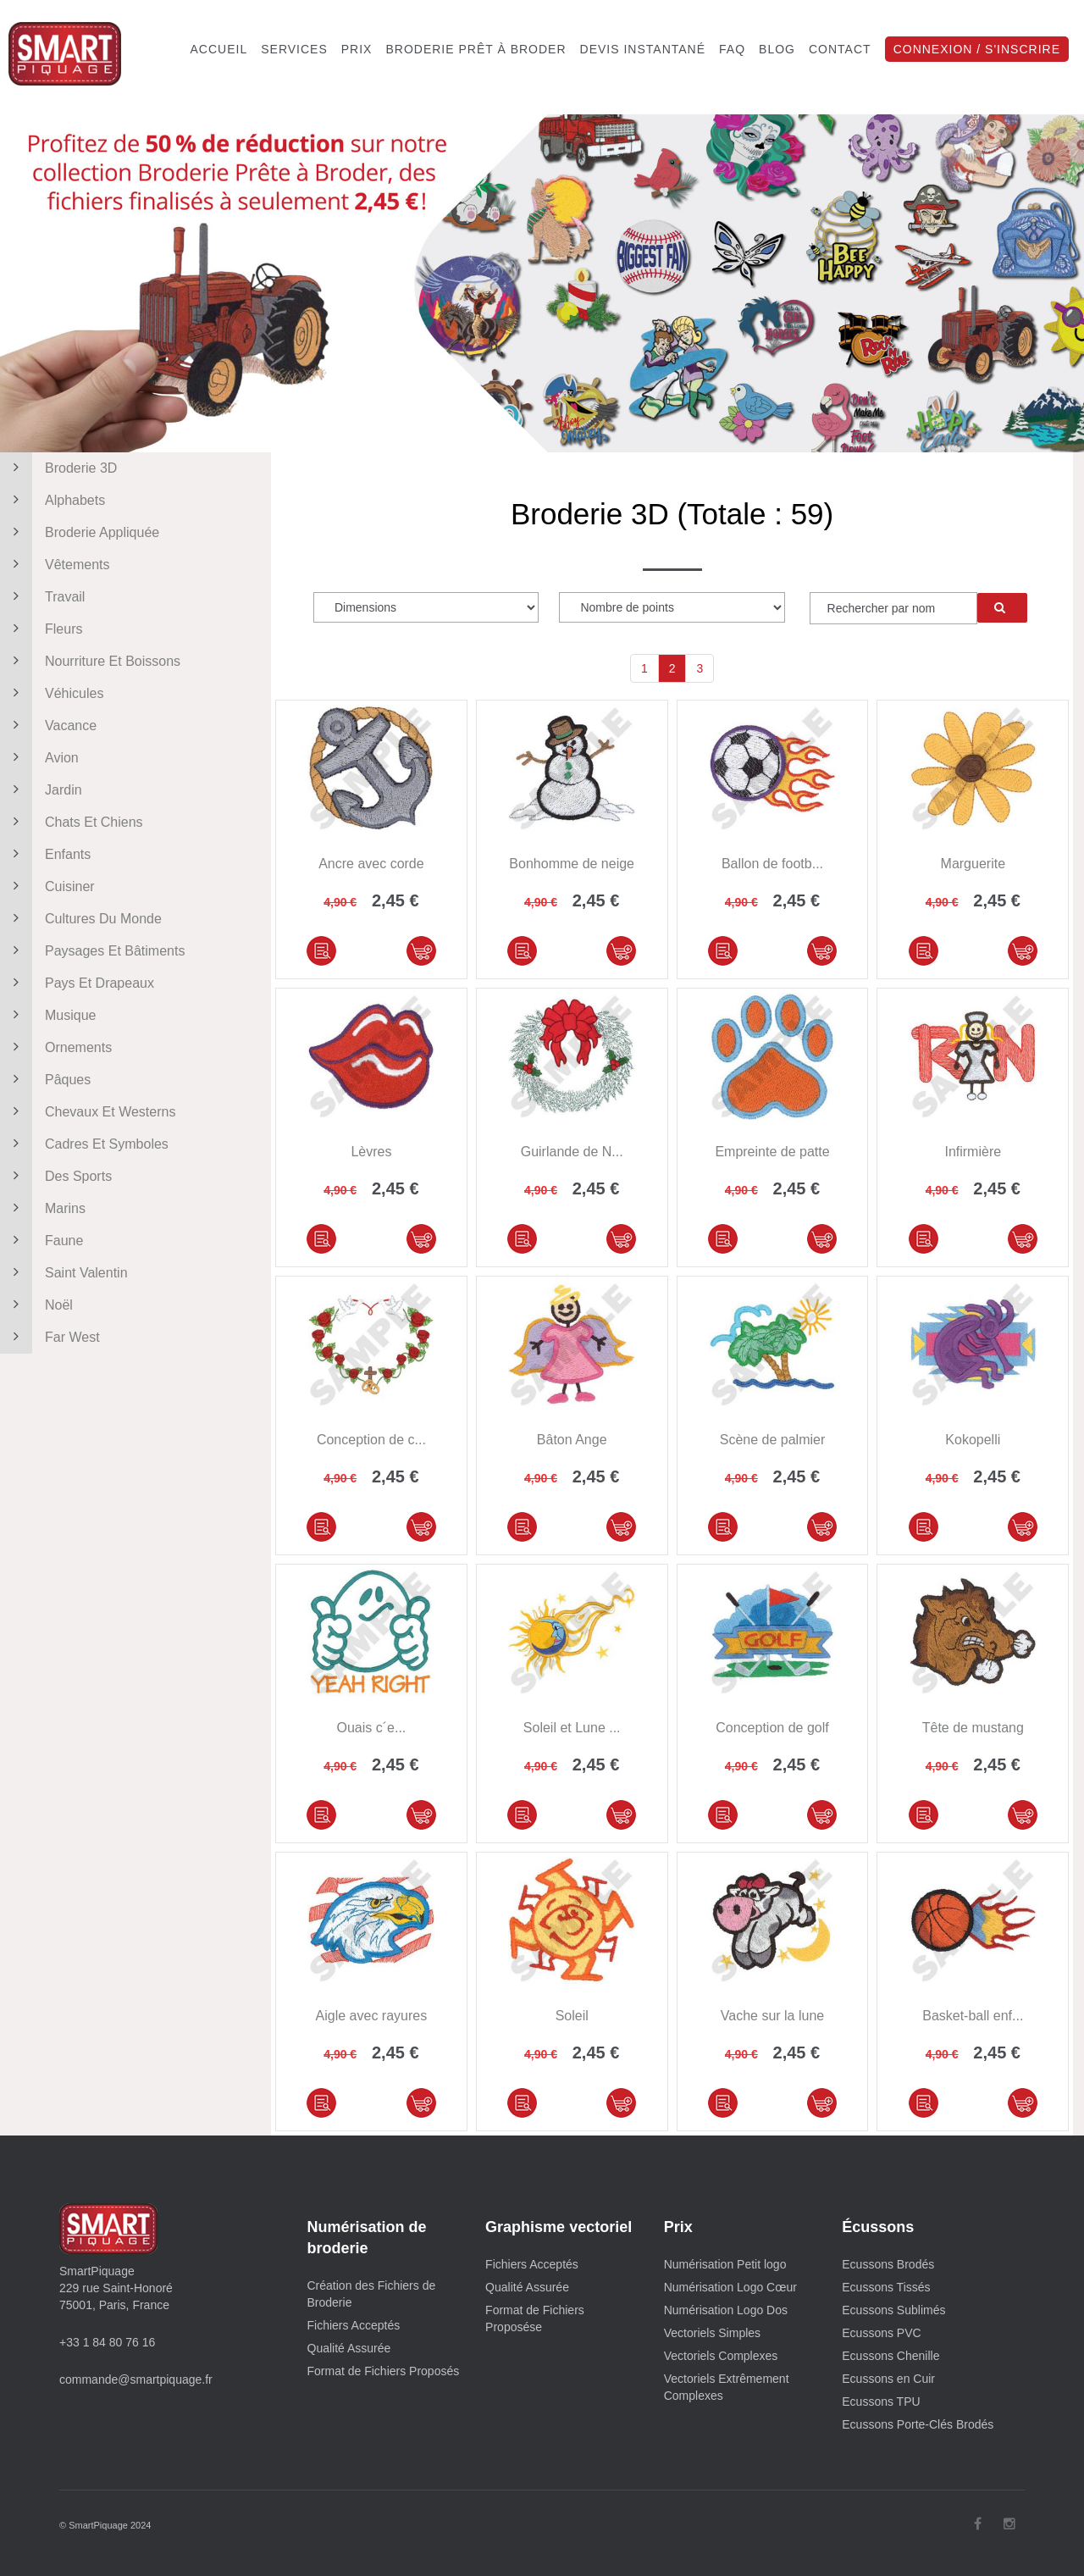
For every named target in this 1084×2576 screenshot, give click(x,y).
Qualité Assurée (349, 2348)
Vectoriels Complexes (721, 2356)
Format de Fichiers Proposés (383, 2371)
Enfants (45, 855)
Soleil (572, 2015)
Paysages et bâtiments (92, 951)
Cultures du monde (81, 919)
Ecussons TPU (881, 2401)
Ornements (56, 1048)
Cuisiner (47, 887)
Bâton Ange (572, 1439)
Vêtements (54, 565)
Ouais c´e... (371, 1727)
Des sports (56, 1177)
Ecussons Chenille (890, 2356)
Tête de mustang (973, 1727)
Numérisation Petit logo (725, 2264)
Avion (39, 758)
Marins (43, 1209)
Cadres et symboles (84, 1144)
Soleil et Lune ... (572, 1727)
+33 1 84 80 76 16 (107, 2342)
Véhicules (51, 694)
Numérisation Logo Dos (726, 2310)
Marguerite (973, 863)
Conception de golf (772, 1727)
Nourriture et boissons (90, 661)
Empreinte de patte (772, 1151)
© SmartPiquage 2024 (105, 2525)
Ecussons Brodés (888, 2264)
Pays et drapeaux (77, 983)
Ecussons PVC (881, 2333)
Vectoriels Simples (712, 2333)
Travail (42, 597)
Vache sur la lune (772, 2015)
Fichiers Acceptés (354, 2325)
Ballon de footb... (772, 863)
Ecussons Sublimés (893, 2310)
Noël (36, 1305)
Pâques (45, 1080)
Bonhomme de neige (571, 863)
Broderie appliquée (79, 533)
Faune (41, 1241)
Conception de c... (371, 1439)
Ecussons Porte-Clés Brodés (917, 2424)
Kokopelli (972, 1439)
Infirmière (972, 1151)
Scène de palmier (773, 1439)
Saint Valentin (64, 1273)
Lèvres (371, 1151)
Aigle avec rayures (372, 2015)
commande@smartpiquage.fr (136, 2379)
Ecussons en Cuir (888, 2378)
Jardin (41, 790)
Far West (50, 1337)
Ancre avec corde (371, 863)
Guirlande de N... (572, 1151)
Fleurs (41, 629)
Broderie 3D (58, 468)
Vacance (48, 726)
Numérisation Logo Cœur (730, 2287)
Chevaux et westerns (87, 1112)
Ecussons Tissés (886, 2287)
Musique (48, 1016)
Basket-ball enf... (972, 2015)
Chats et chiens (71, 822)
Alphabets (52, 501)
